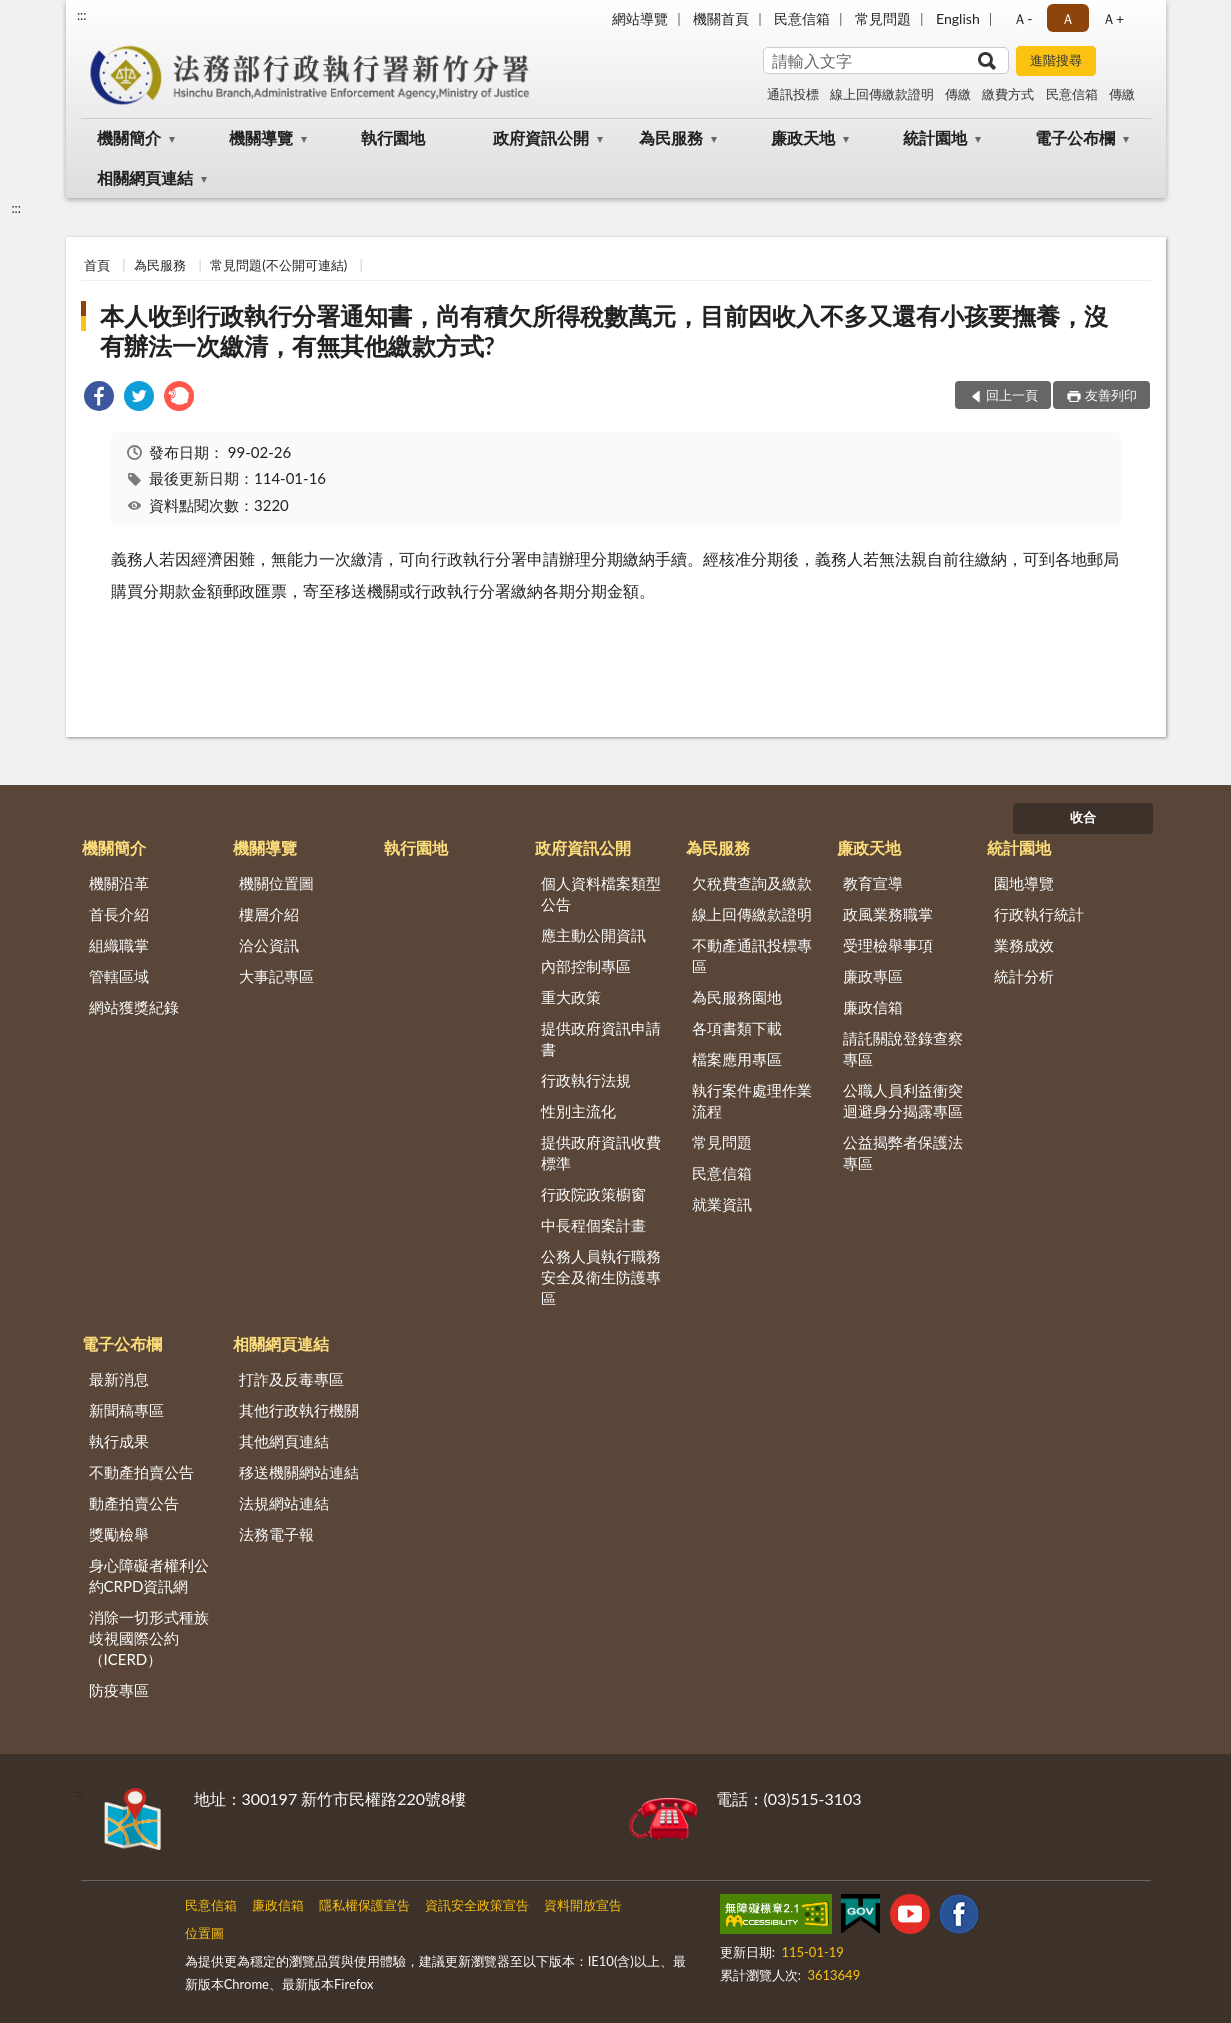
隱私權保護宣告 (364, 1905)
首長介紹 (119, 914)
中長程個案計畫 (593, 1225)
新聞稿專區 (126, 1410)
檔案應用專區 (737, 1059)
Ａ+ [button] (1113, 18)
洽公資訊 (269, 945)
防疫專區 (119, 1690)
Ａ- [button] (1022, 18)
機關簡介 (129, 137)
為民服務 (671, 137)
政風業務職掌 (888, 914)
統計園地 (935, 137)
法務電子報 (276, 1534)
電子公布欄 (1075, 137)
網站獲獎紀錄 (134, 1007)
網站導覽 (640, 18)
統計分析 (1024, 976)
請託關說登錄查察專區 (903, 1048)
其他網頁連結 (284, 1441)
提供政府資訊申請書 (601, 1038)
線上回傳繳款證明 (882, 94)
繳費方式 (1008, 94)
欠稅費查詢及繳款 (752, 883)
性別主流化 (578, 1111)
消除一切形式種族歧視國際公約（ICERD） (149, 1638)
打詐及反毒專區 (291, 1379)
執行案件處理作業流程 (752, 1100)
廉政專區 (873, 976)
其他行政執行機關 (299, 1410)
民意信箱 (802, 18)
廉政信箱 (873, 1007)
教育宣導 (873, 883)
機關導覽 (261, 137)
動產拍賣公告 (134, 1503)
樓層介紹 (269, 914)
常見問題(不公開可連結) (278, 265)
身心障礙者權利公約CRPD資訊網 (149, 1575)
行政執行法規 (586, 1080)
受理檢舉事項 (888, 945)
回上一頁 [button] (1012, 395)
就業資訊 (722, 1204)
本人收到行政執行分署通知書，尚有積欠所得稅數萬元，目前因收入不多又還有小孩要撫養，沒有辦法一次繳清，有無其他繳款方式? (604, 330)
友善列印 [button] (1111, 395)
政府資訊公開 (541, 137)
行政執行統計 (1039, 914)
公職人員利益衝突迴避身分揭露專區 (903, 1100)
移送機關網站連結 (299, 1472)
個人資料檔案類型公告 (601, 893)
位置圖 (204, 1933)
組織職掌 (119, 945)
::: (82, 15)
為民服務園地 (737, 997)
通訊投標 (793, 94)
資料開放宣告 (583, 1905)
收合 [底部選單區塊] (1083, 817)
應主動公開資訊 (593, 935)
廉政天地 (803, 137)
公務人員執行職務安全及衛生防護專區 (601, 1277)
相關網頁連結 (145, 177)
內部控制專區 (586, 966)
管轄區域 (119, 976)
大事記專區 (276, 976)
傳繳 (958, 94)
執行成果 (119, 1441)
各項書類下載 (737, 1028)
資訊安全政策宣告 (477, 1905)
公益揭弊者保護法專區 (903, 1152)
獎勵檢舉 (119, 1534)
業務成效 (1024, 945)
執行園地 (393, 137)
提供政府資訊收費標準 (601, 1152)
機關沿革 (119, 883)
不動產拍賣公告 (141, 1472)
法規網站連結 (284, 1503)
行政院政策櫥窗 (593, 1194)
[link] (99, 398)
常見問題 (883, 18)
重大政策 (571, 997)
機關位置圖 (276, 883)
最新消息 (119, 1379)
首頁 (97, 265)
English (958, 18)
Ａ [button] (1068, 18)
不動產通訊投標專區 (752, 955)
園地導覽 (1024, 883)
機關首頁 (721, 18)
